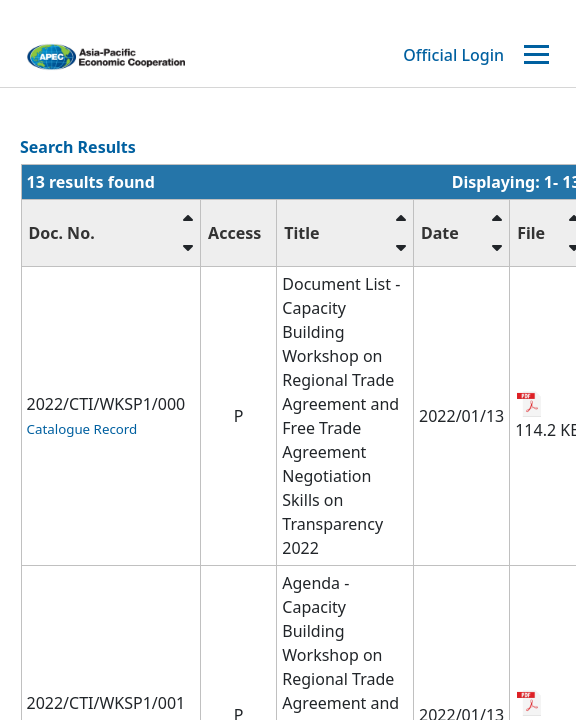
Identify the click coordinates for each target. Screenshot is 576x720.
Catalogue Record (82, 429)
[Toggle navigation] (539, 55)
